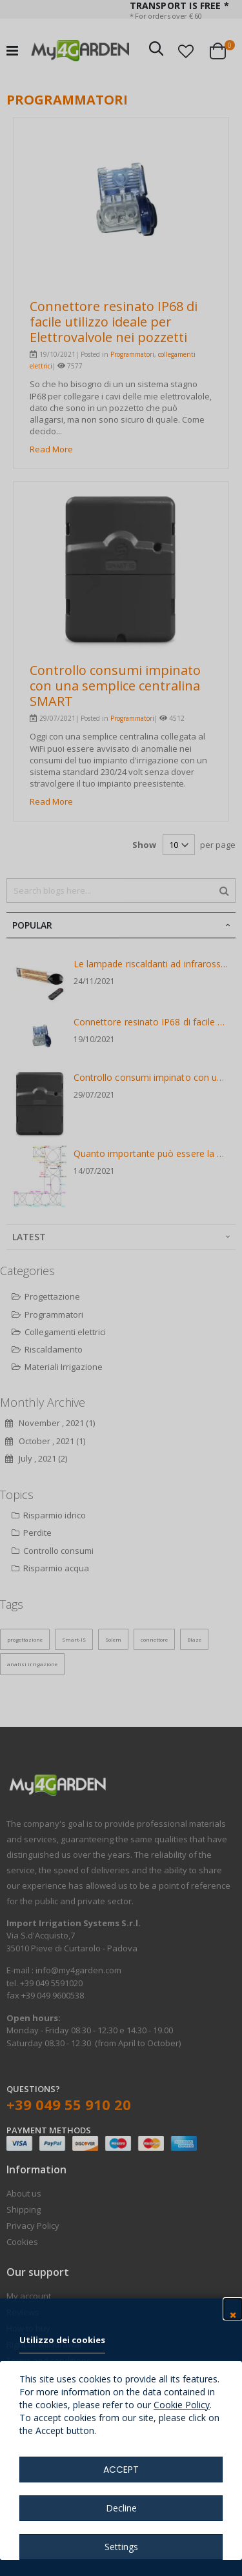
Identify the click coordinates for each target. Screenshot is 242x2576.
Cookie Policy (182, 2405)
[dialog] (121, 1288)
